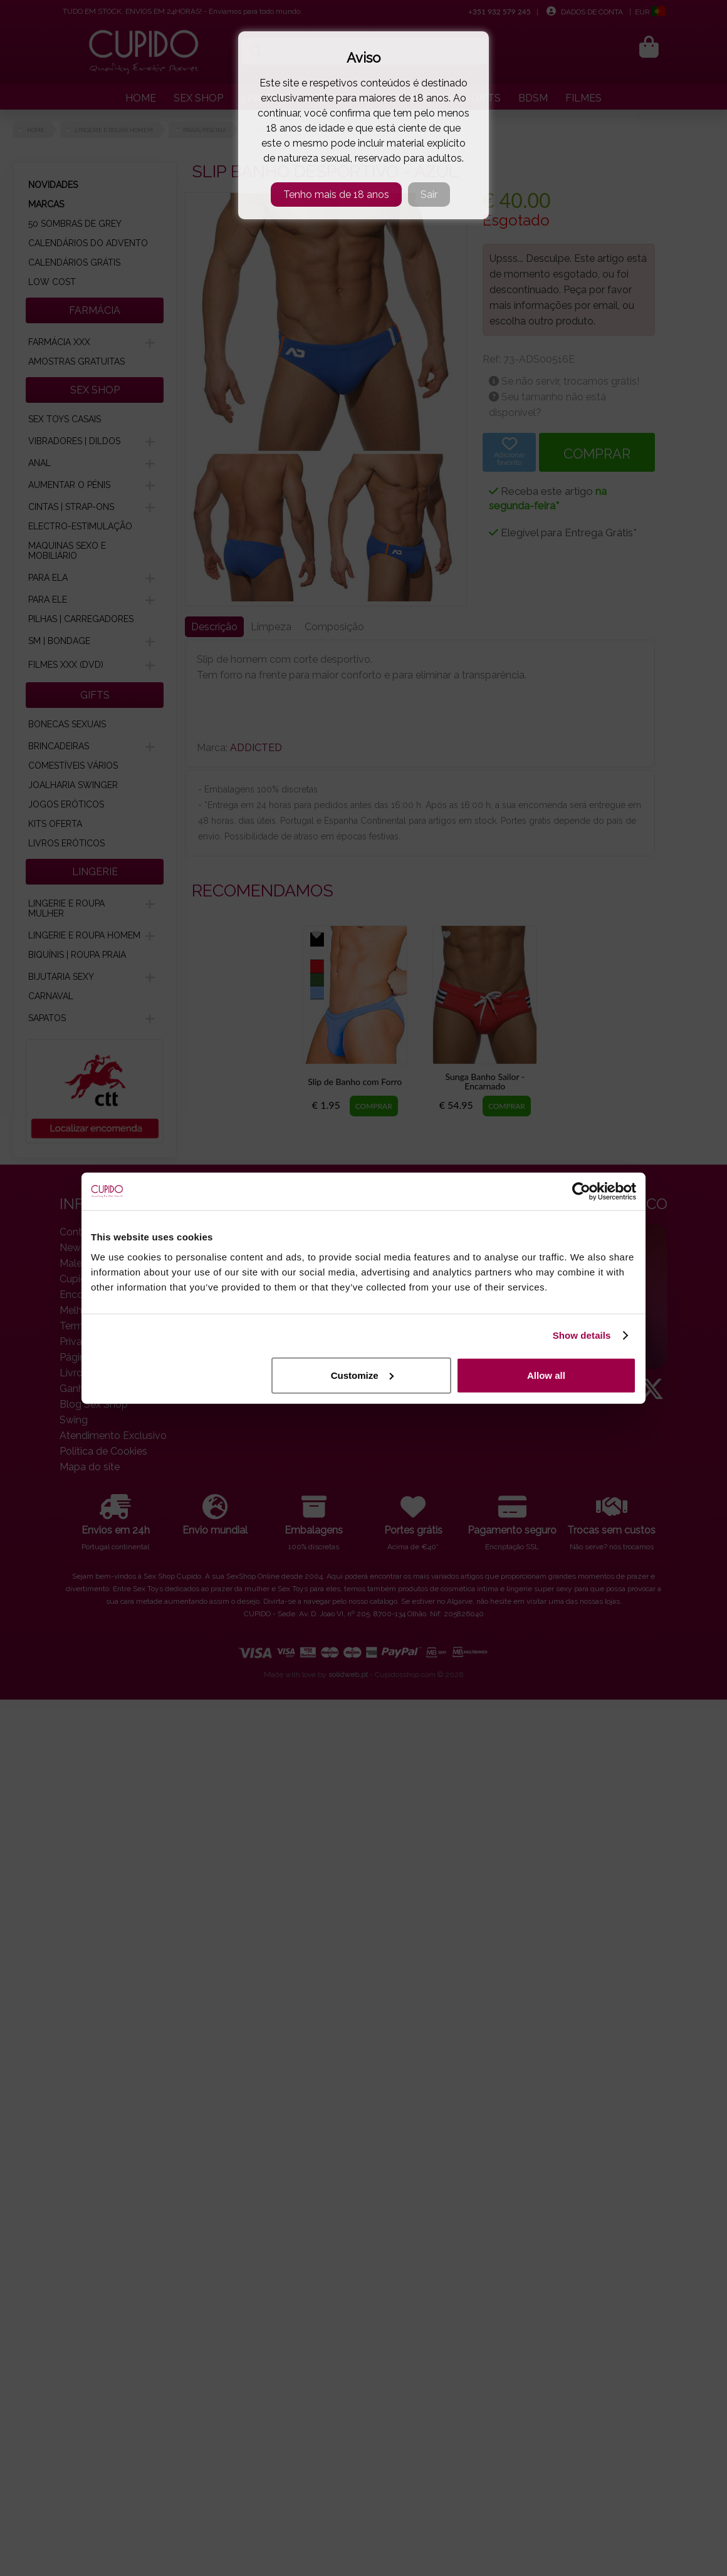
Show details (582, 1335)
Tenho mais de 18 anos (336, 194)
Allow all (546, 1374)
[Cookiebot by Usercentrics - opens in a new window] (581, 1191)
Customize (362, 1374)
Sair (429, 194)
